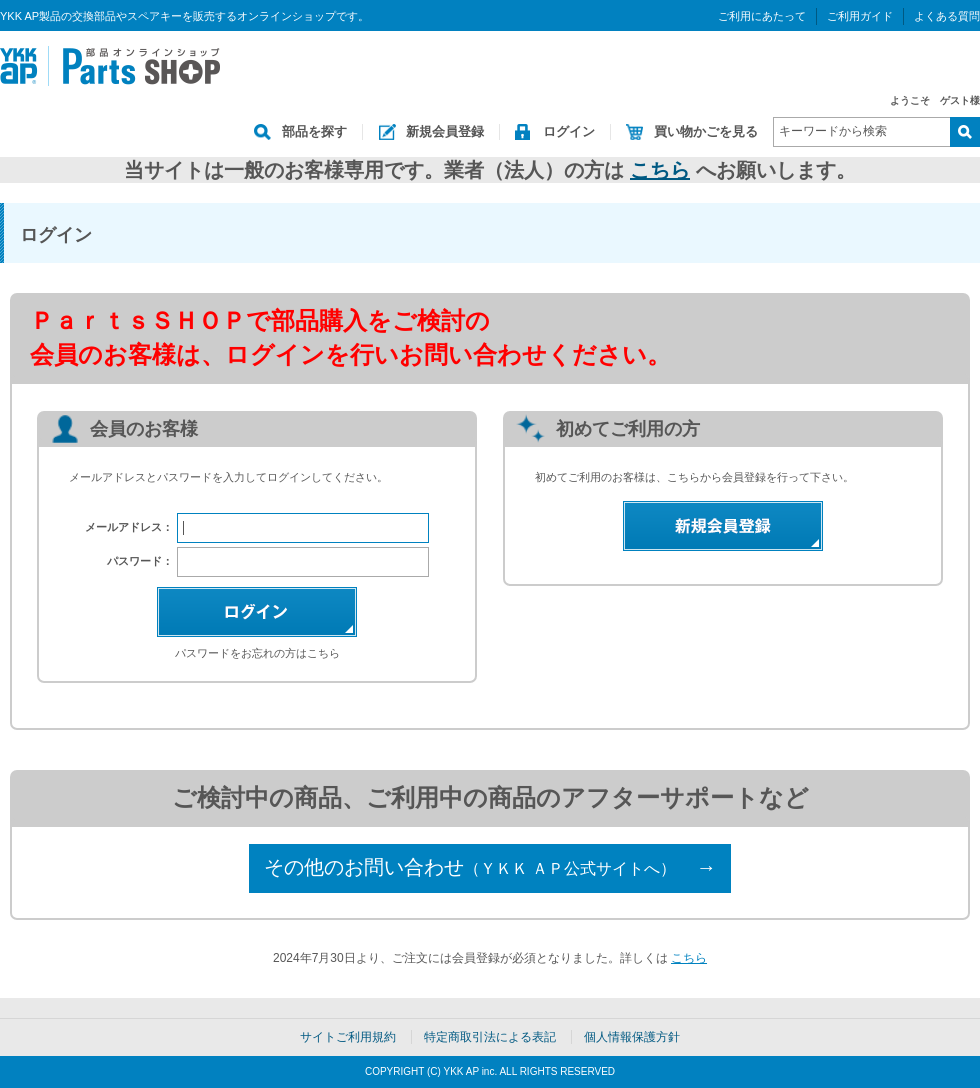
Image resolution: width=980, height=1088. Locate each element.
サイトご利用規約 (348, 1037)
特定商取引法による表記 (490, 1037)
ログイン (569, 131)
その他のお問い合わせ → (490, 867)
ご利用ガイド (860, 16)
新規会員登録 (445, 131)
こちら (660, 170)
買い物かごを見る (706, 131)
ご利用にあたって (762, 16)
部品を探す (314, 131)
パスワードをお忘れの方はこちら (257, 653)
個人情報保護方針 (632, 1037)
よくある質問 (947, 16)
